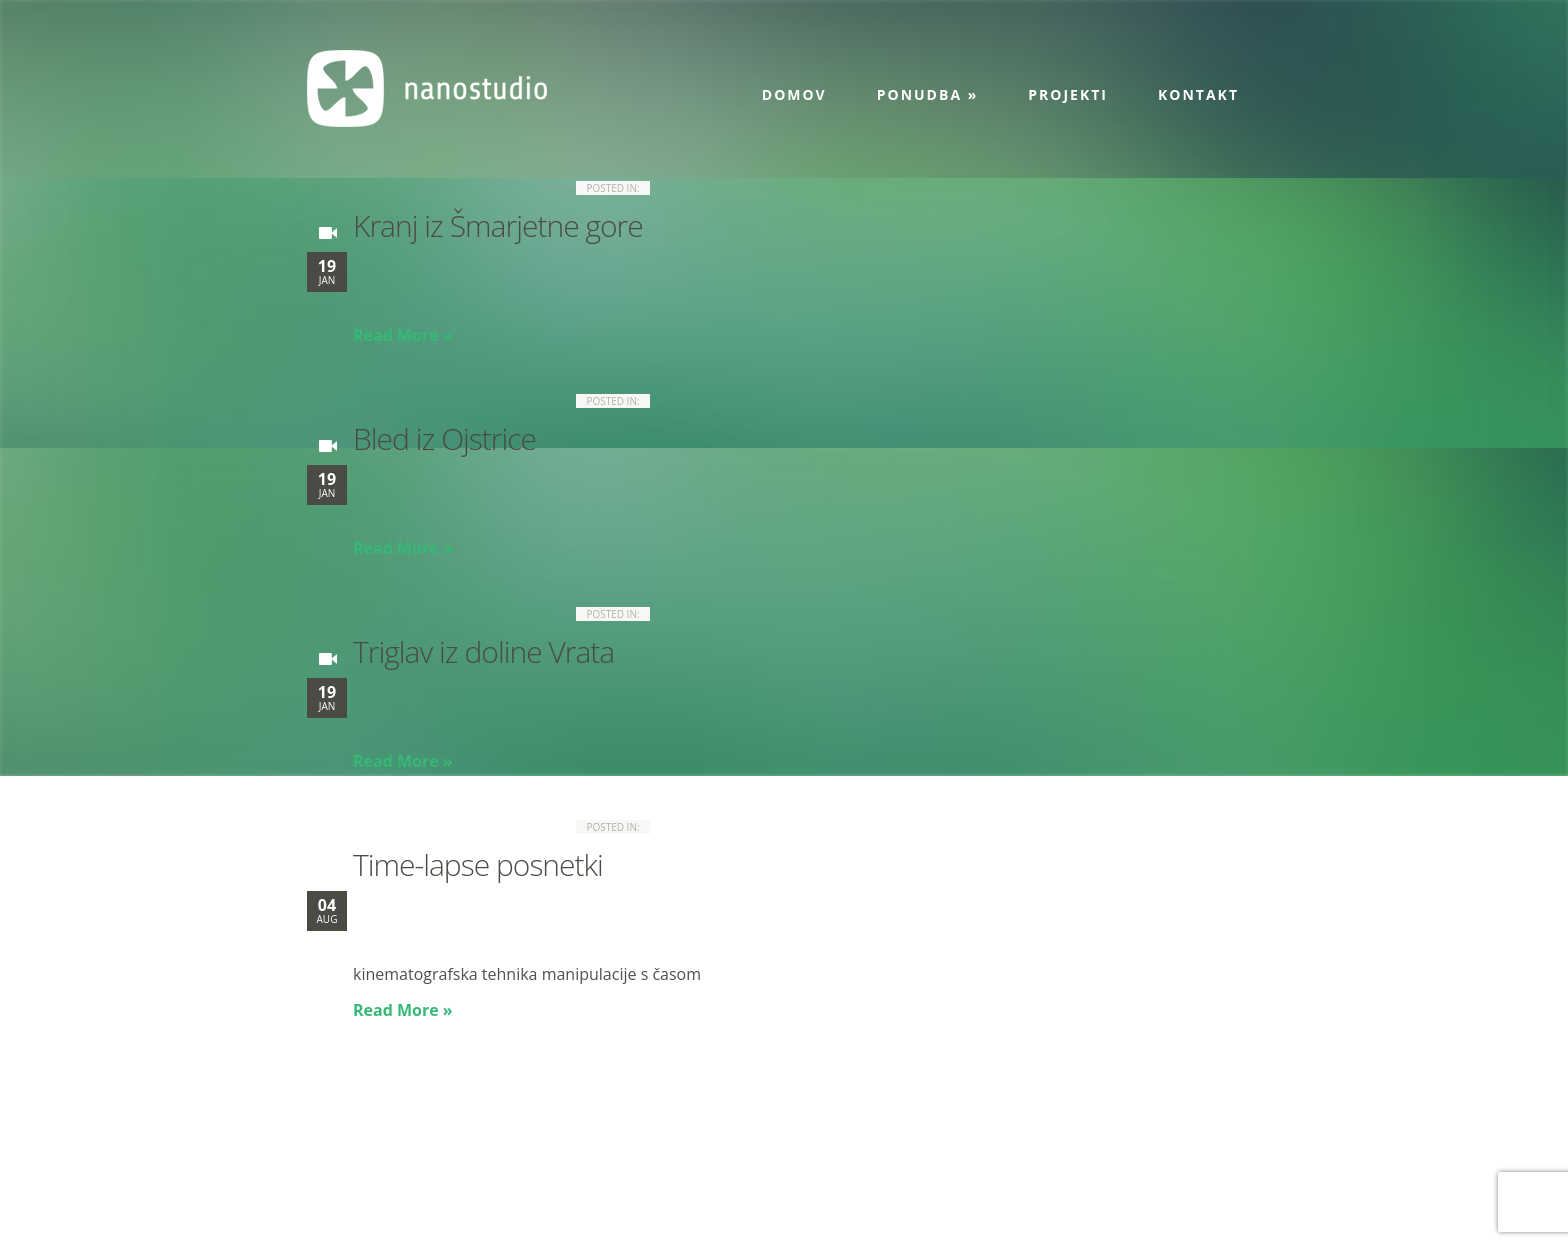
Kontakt (1198, 94)
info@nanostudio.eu (479, 1180)
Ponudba (928, 94)
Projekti (1068, 94)
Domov (794, 94)
